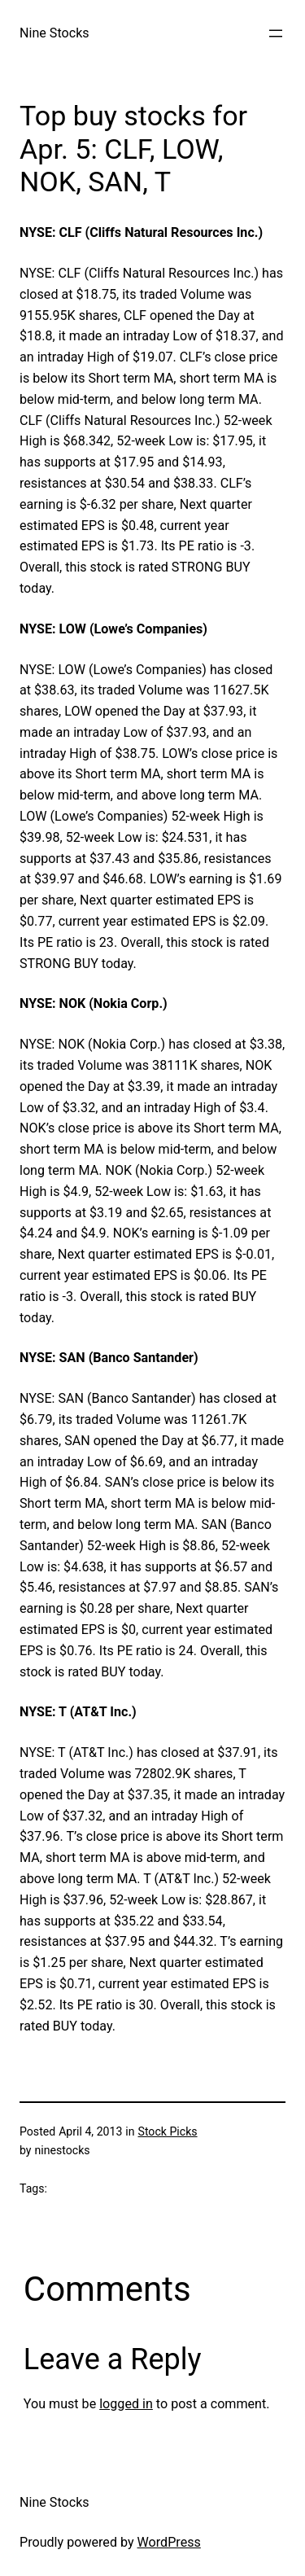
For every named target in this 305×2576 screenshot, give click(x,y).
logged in (126, 2404)
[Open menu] (275, 33)
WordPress (169, 2542)
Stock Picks (168, 2131)
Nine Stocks (54, 33)
